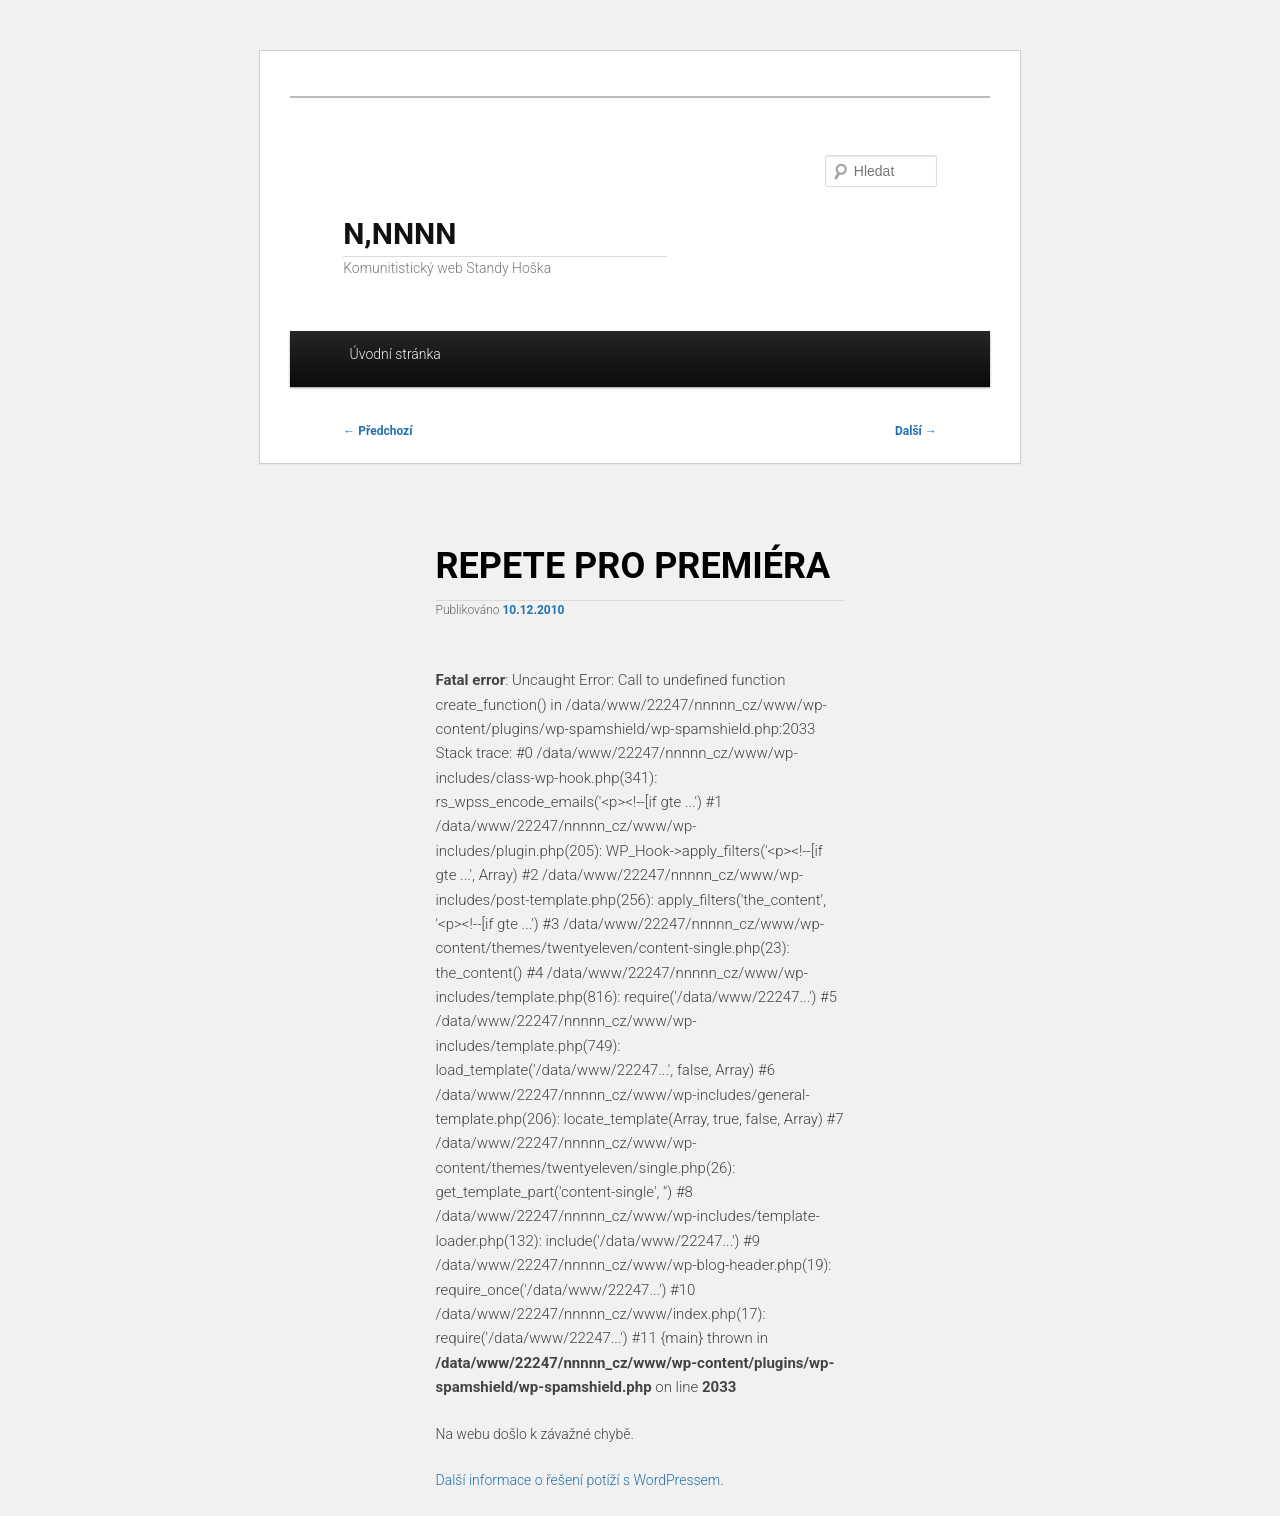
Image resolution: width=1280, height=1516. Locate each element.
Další (916, 431)
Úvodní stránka (395, 354)
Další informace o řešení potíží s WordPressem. (580, 1480)
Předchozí (377, 431)
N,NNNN (399, 233)
